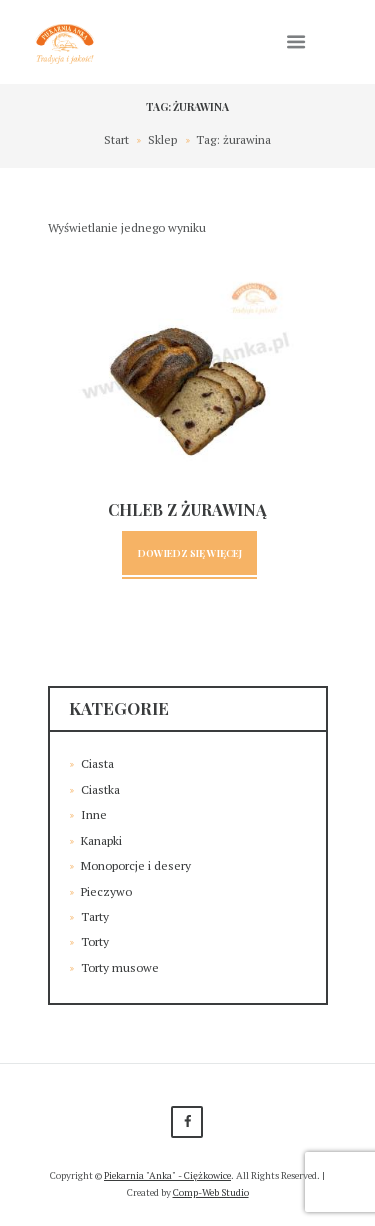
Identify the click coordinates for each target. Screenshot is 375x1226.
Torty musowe (120, 967)
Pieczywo (106, 891)
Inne (94, 814)
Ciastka (100, 789)
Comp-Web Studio (211, 1192)
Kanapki (101, 840)
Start (116, 139)
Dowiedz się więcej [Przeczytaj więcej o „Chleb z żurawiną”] (190, 552)
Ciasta (97, 763)
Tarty (95, 916)
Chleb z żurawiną (187, 509)
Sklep (162, 139)
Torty (95, 941)
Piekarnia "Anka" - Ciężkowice (167, 1175)
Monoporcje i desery (136, 865)
